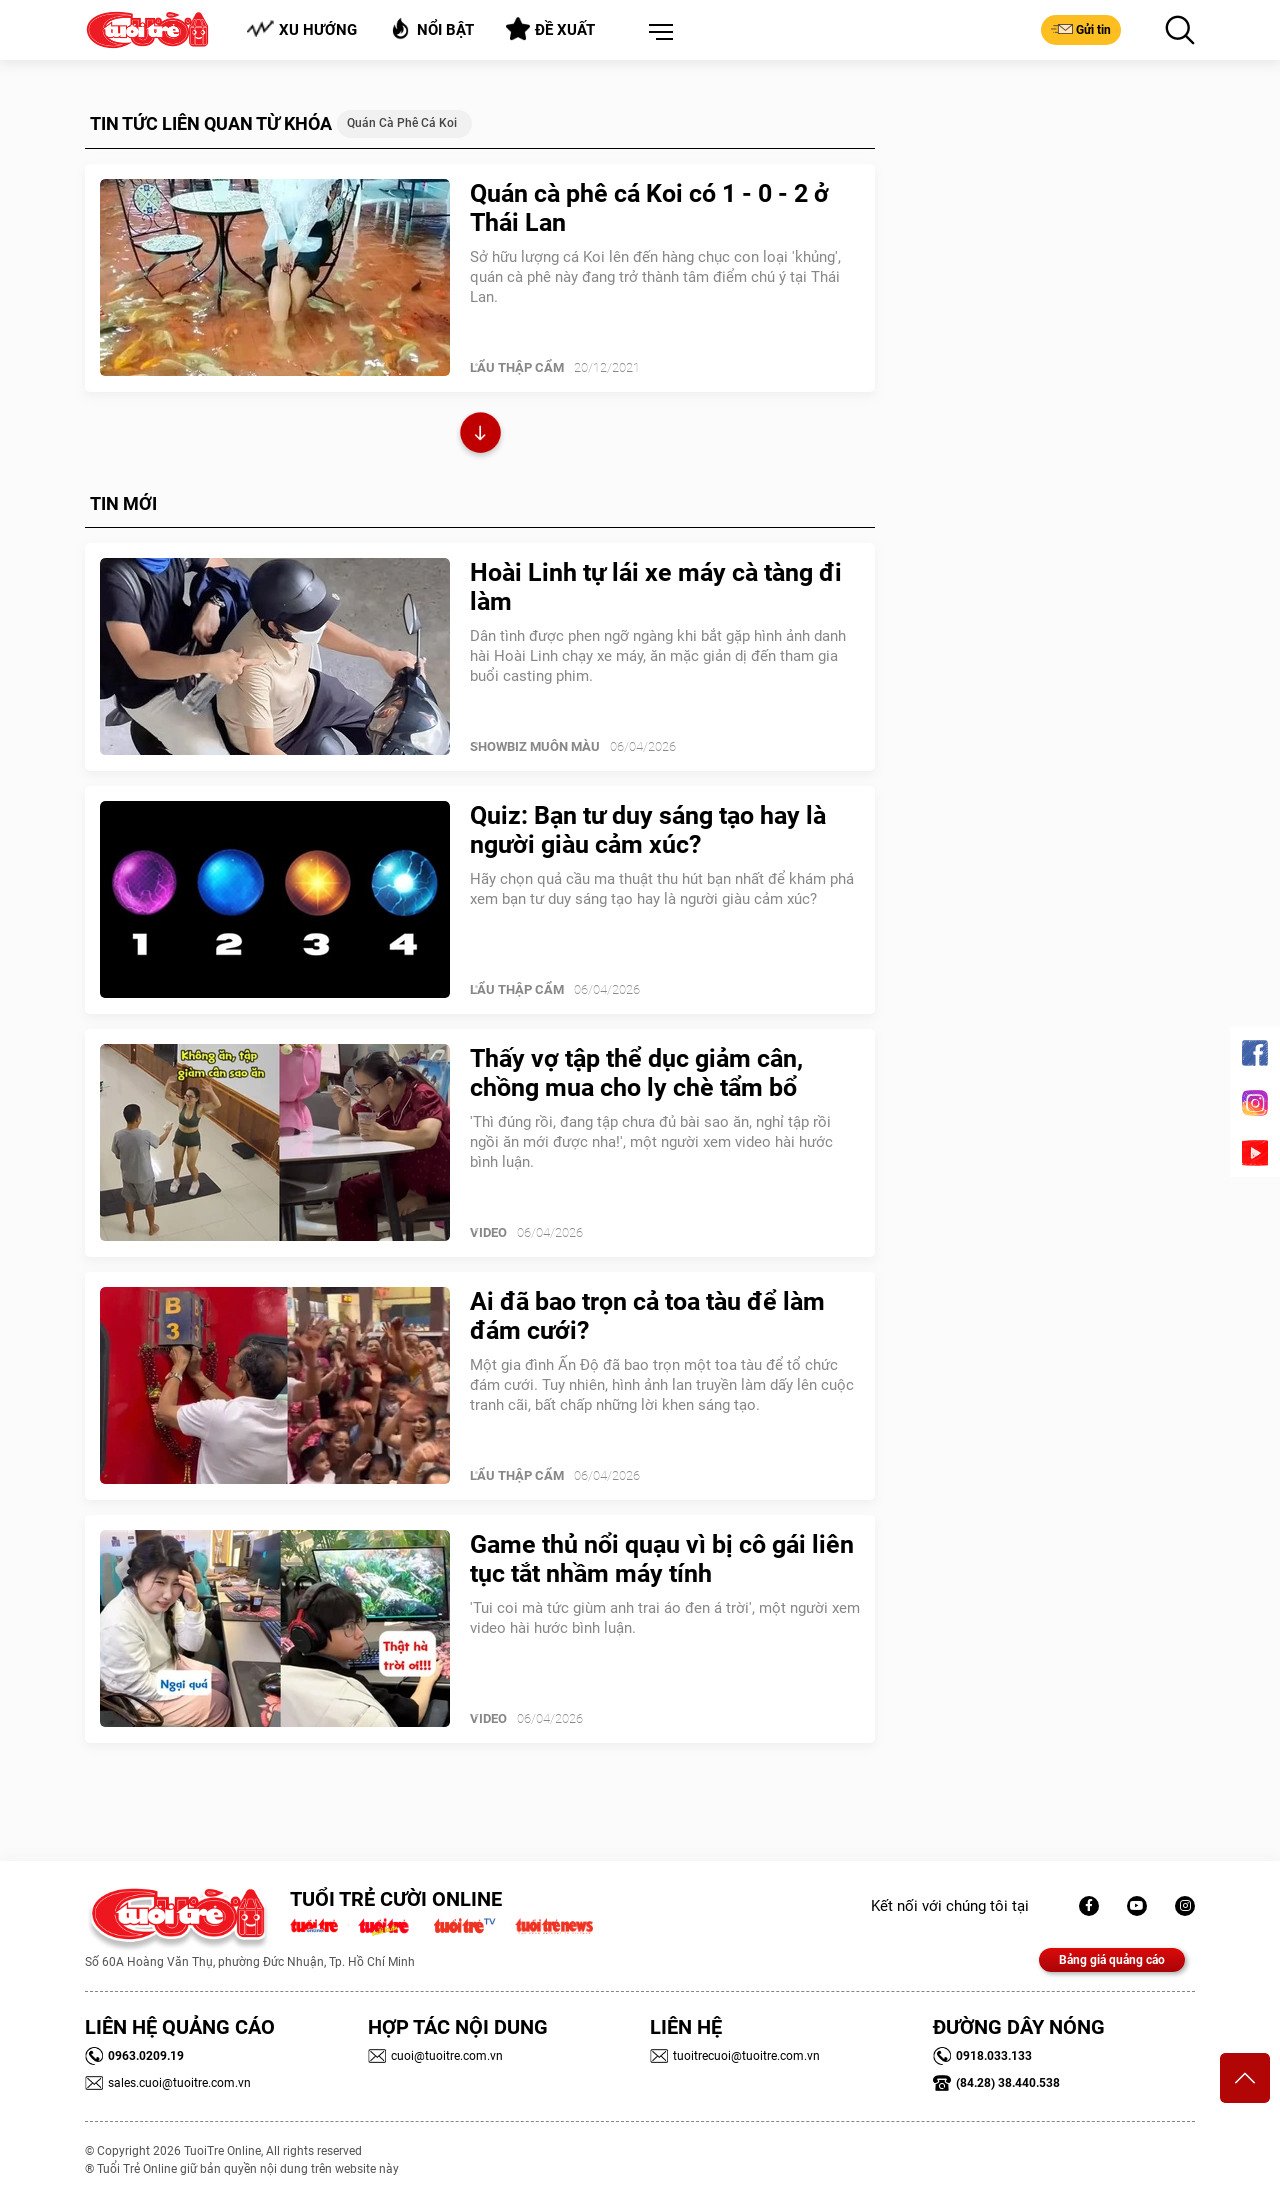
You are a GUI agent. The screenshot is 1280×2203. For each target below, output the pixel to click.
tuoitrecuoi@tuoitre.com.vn (735, 2056)
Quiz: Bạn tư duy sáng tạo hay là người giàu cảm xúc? (648, 830)
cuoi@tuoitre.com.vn (435, 2056)
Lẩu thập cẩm (517, 367)
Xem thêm (480, 435)
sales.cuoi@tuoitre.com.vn (168, 2083)
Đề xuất (550, 29)
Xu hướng (301, 29)
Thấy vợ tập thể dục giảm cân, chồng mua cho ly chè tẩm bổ (636, 1073)
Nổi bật (431, 28)
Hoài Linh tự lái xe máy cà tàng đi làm (656, 587)
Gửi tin (1081, 29)
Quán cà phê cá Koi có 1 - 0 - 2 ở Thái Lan (649, 208)
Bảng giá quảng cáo (1112, 1960)
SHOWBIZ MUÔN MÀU (535, 746)
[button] (657, 33)
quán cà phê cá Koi (402, 123)
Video (488, 1232)
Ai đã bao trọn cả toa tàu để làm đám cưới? (647, 1316)
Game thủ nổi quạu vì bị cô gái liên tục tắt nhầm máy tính (662, 1559)
